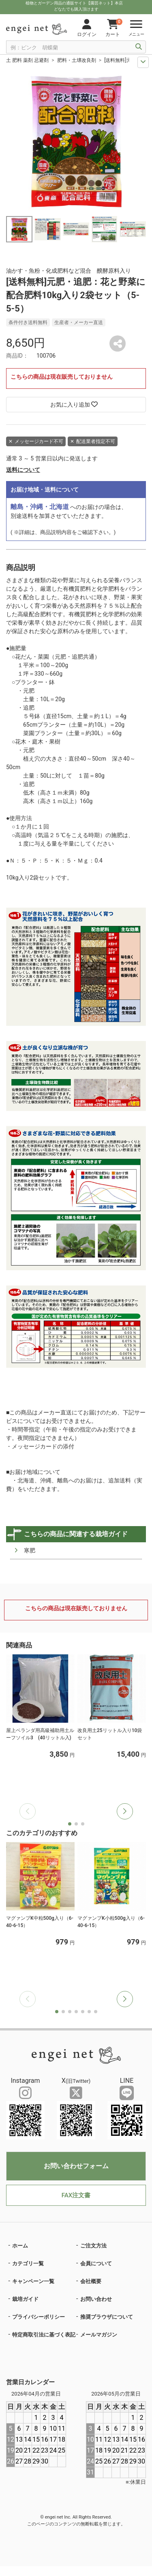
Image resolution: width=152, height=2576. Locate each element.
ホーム (20, 2246)
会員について (96, 2263)
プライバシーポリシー (38, 2317)
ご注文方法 (93, 2246)
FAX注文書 (76, 2195)
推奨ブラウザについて (106, 2317)
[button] (125, 1811)
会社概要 (90, 2281)
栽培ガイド (25, 2299)
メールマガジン (98, 2335)
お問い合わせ (96, 2299)
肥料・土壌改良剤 (76, 60)
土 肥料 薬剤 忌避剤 (27, 60)
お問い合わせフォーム (76, 2166)
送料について (23, 469)
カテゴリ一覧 (28, 2263)
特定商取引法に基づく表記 (43, 2335)
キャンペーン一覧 (33, 2281)
